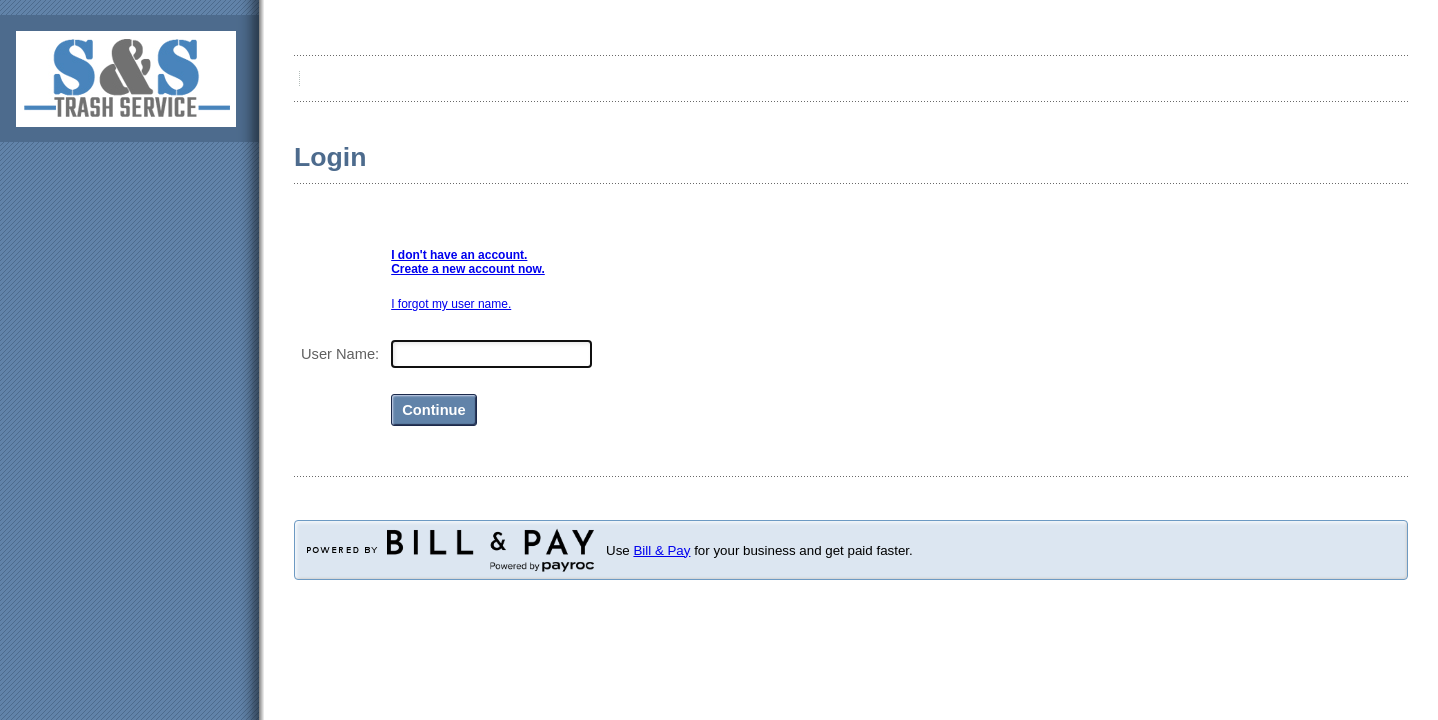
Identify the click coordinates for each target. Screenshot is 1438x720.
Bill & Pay (661, 550)
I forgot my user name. (451, 304)
